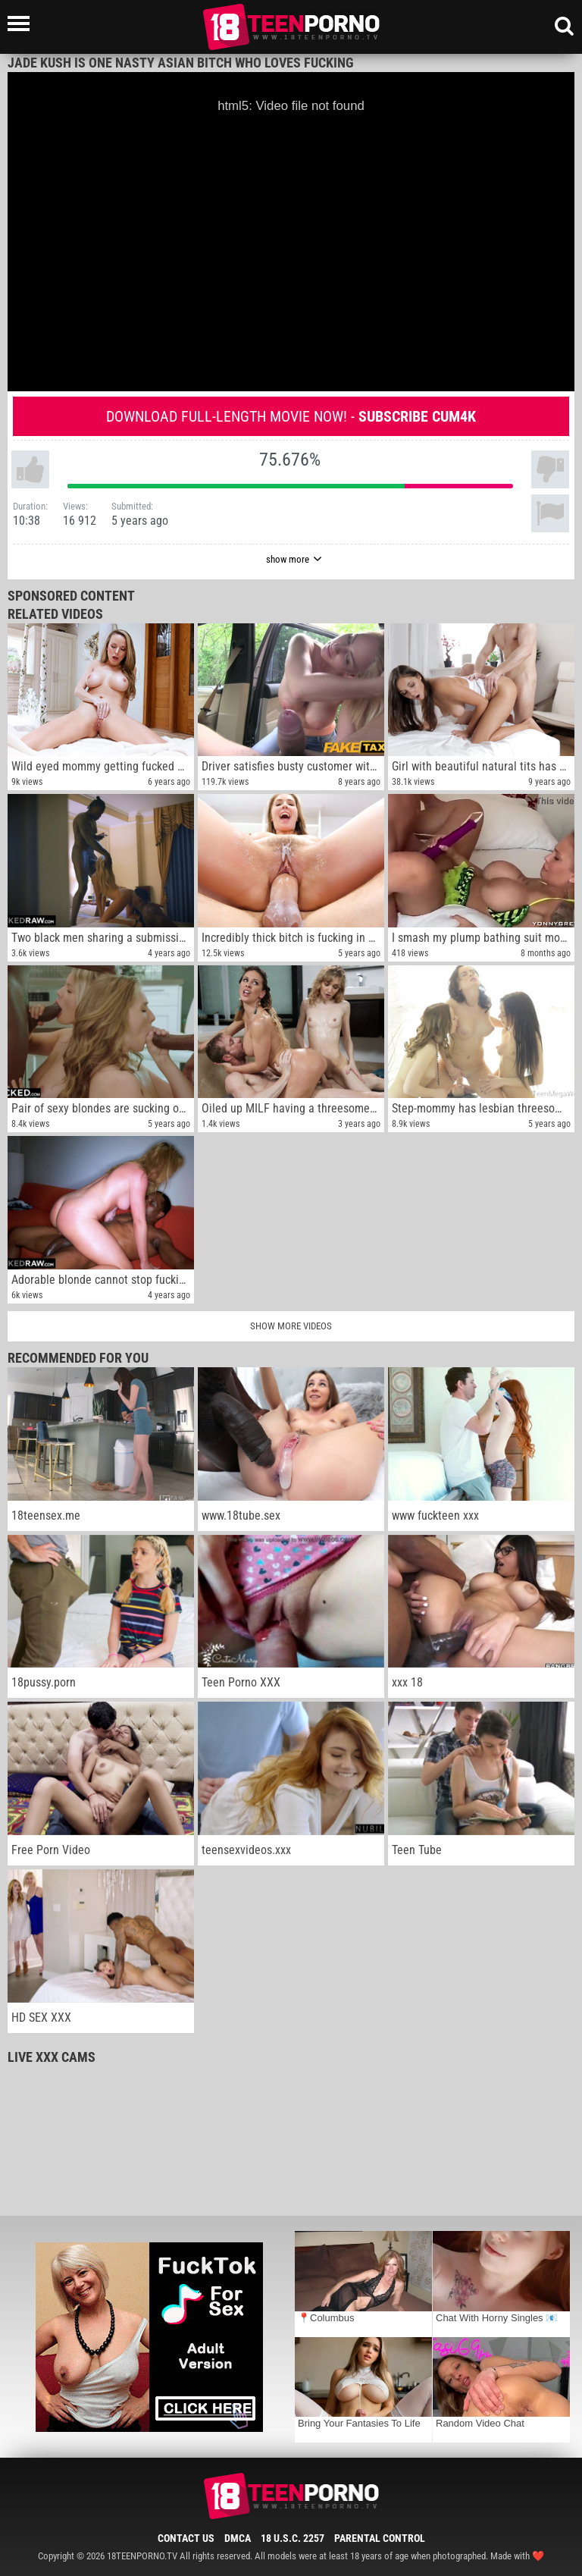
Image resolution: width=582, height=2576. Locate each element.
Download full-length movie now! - (291, 416)
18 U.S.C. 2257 (292, 2538)
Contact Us (186, 2538)
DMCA (237, 2538)
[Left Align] (22, 23)
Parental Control (379, 2538)
